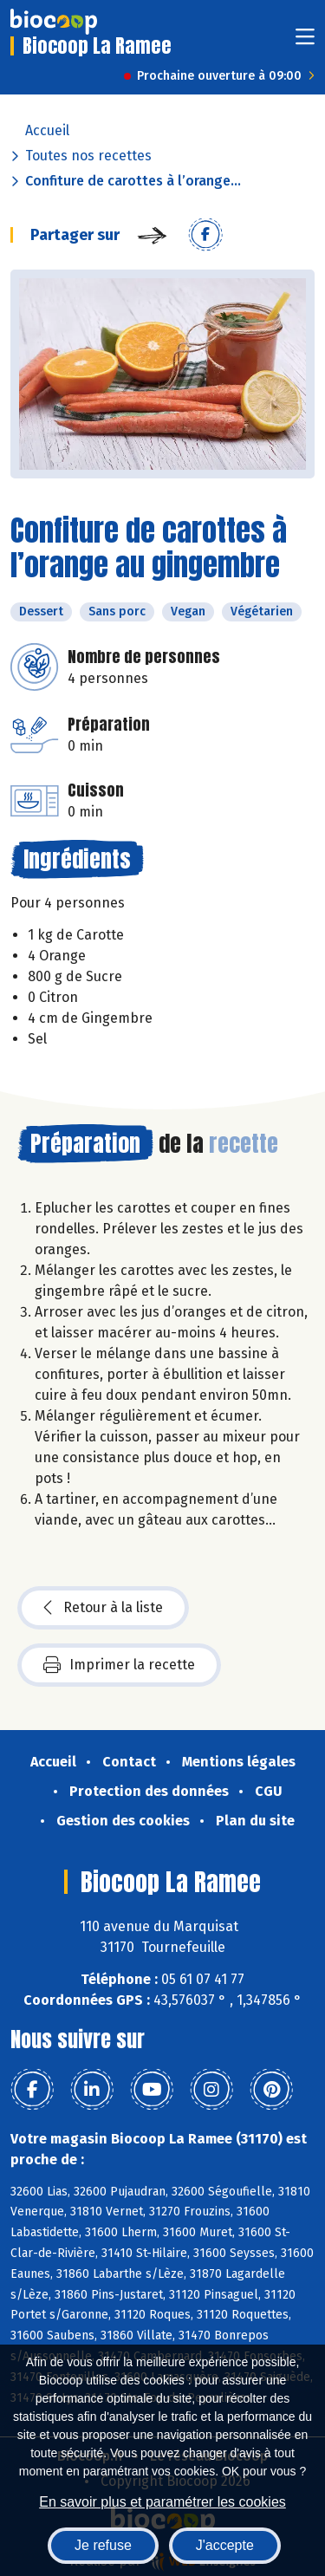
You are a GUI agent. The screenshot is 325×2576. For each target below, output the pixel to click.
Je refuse (103, 2545)
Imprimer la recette (119, 1665)
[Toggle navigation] (305, 42)
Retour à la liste (103, 1608)
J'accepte (225, 2545)
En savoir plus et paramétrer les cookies (162, 2502)
